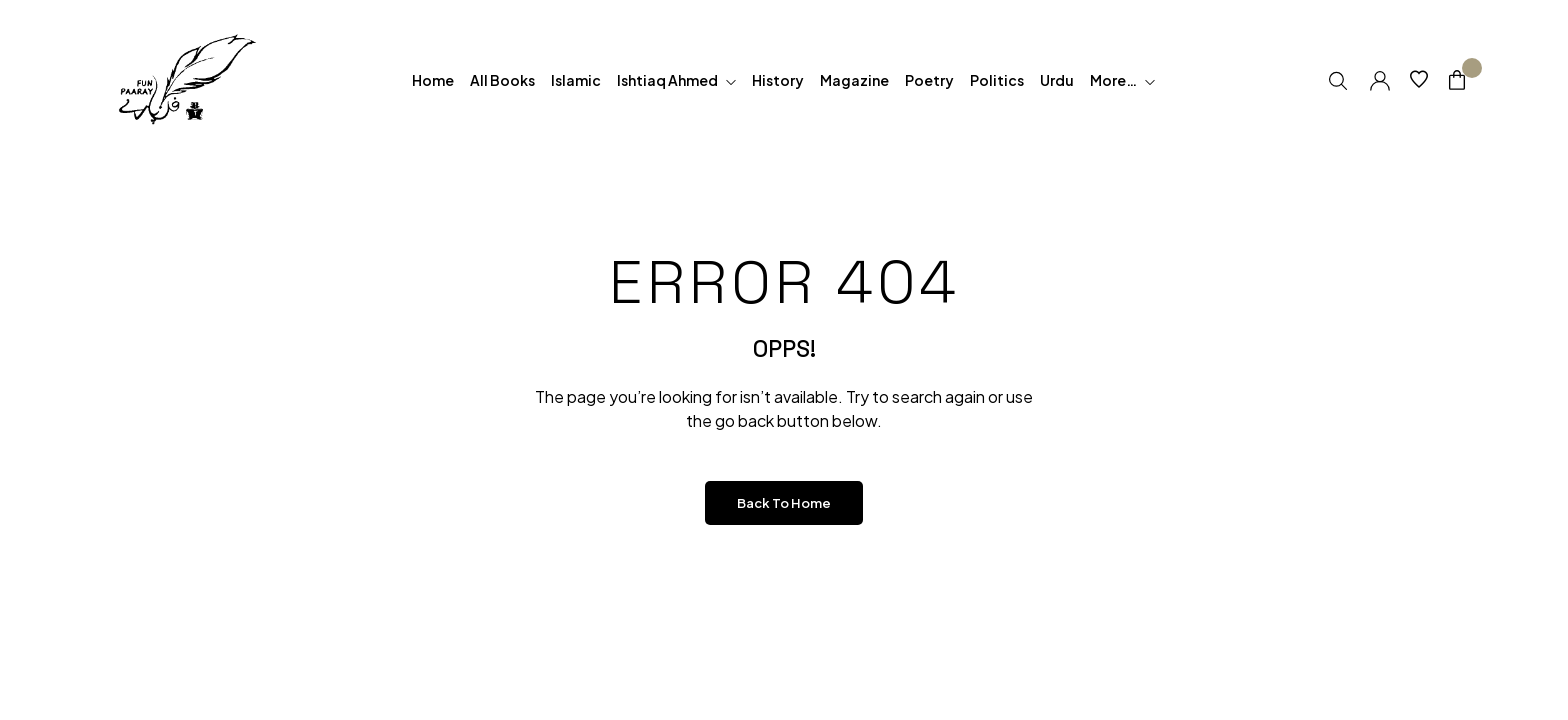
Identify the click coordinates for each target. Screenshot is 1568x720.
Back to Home (784, 503)
